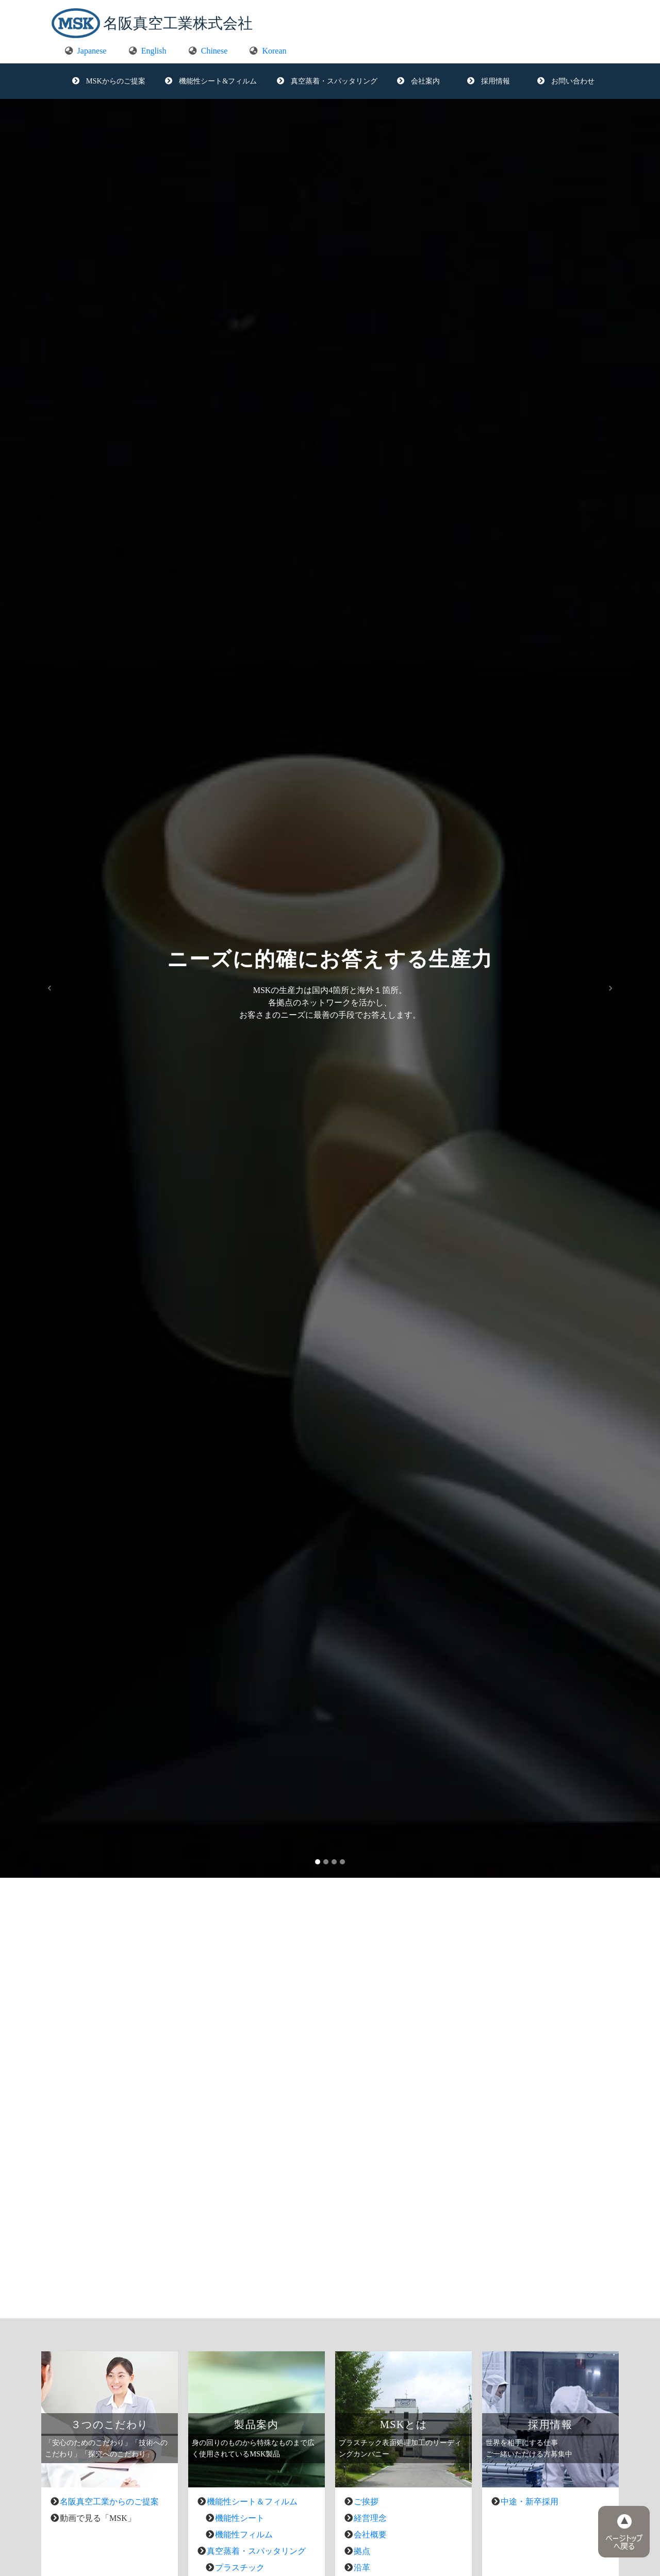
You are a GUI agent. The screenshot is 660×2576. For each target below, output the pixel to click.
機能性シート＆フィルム (252, 2501)
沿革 (362, 2567)
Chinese (208, 50)
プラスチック (240, 2567)
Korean (268, 50)
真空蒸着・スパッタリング (256, 2551)
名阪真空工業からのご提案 (109, 2501)
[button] (49, 988)
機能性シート (240, 2518)
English (148, 50)
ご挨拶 (366, 2501)
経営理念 (370, 2518)
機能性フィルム (244, 2534)
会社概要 (370, 2534)
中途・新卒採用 (529, 2501)
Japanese (86, 50)
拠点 (362, 2551)
